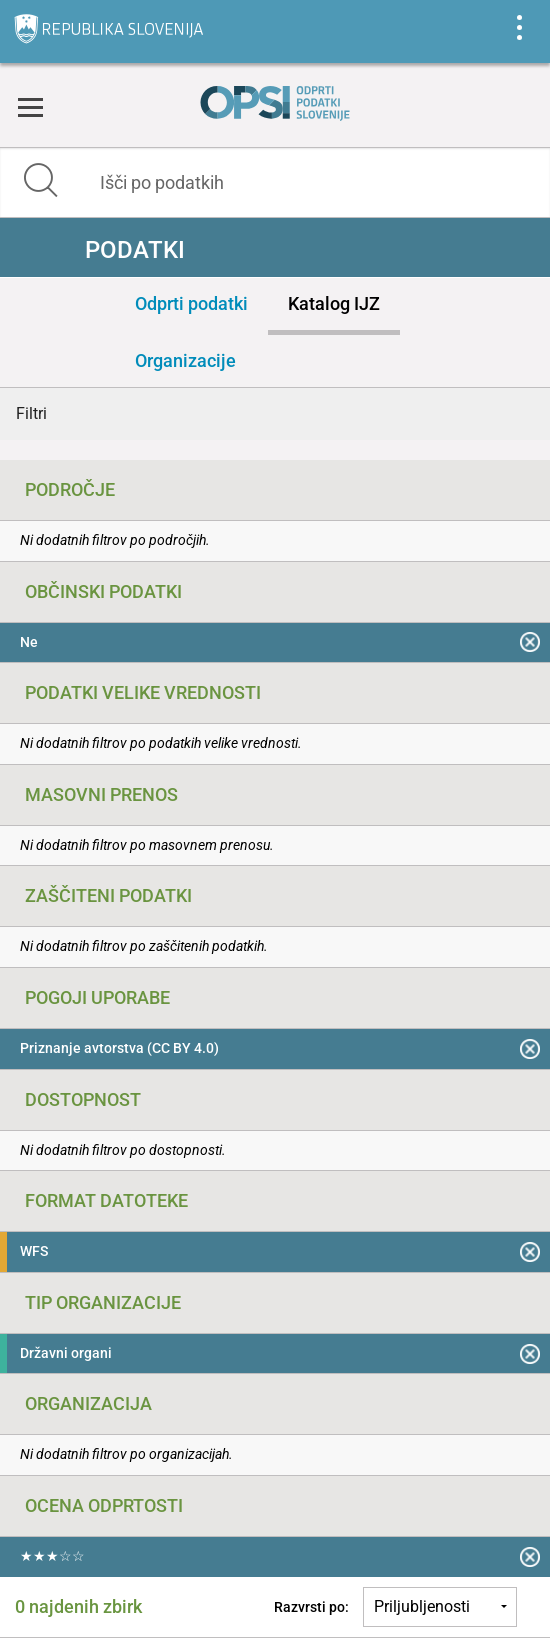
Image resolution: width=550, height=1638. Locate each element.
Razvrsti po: (311, 1607)
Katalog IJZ (334, 303)
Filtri (31, 413)
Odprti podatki (191, 303)
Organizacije (185, 360)
